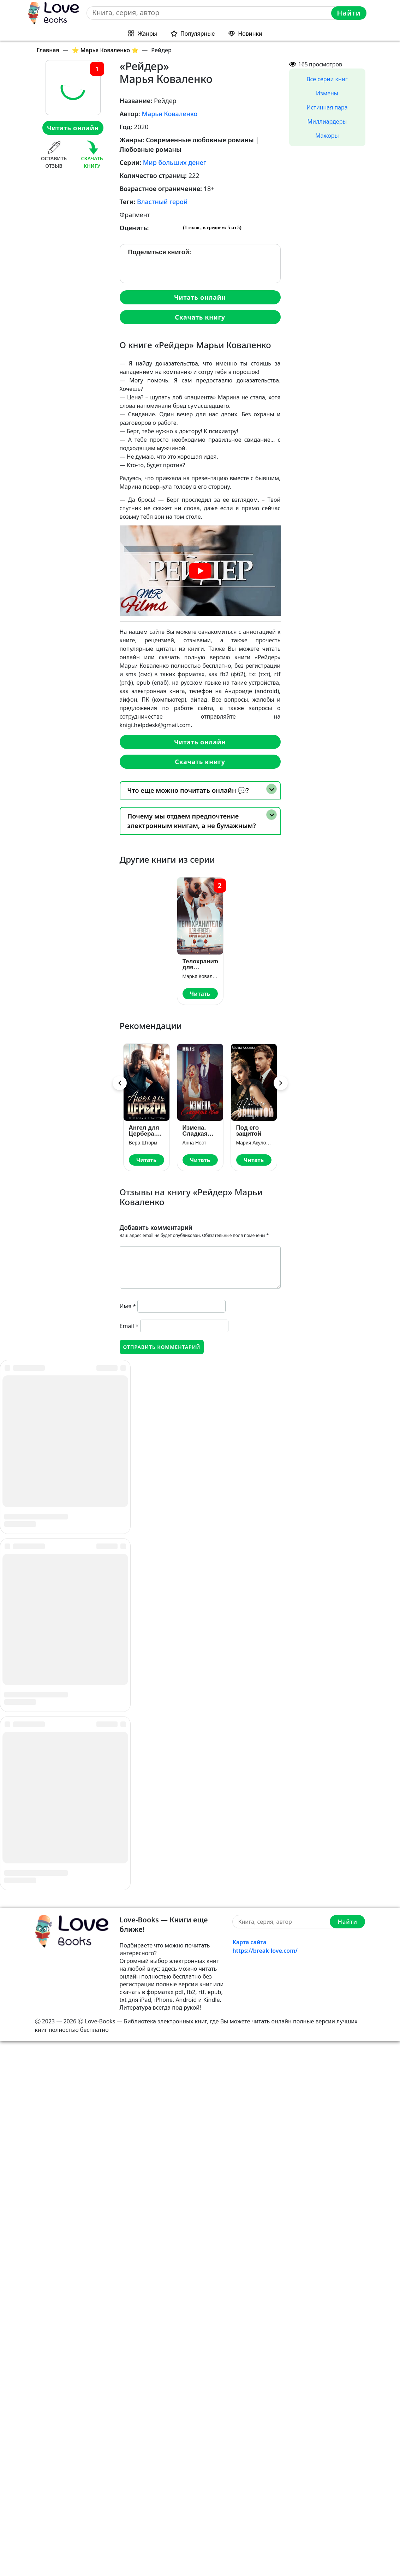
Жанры (147, 33)
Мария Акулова (253, 1143)
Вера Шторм (143, 1143)
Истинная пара (327, 107)
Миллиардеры (327, 121)
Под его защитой (248, 1131)
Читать (200, 994)
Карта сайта (249, 2477)
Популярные (197, 33)
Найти (349, 13)
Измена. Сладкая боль (195, 1131)
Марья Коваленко (169, 113)
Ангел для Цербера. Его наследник (144, 1131)
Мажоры (327, 135)
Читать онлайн (73, 128)
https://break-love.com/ (264, 2485)
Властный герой (162, 201)
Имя (128, 1306)
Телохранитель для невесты (200, 964)
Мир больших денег (174, 162)
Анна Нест (195, 1143)
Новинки (250, 33)
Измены (327, 93)
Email (129, 1326)
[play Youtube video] (200, 570)
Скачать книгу (200, 317)
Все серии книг (327, 79)
